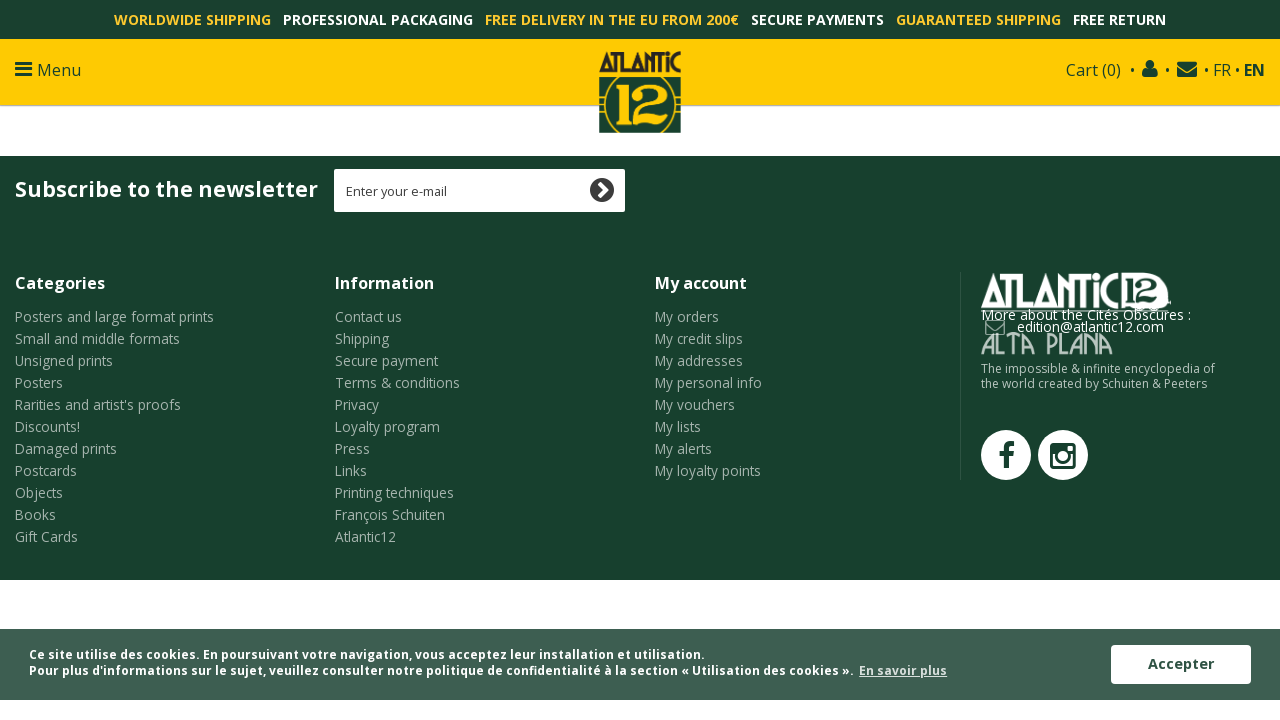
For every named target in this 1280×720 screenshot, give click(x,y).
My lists (678, 426)
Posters (39, 382)
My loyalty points (708, 470)
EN (1254, 70)
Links (351, 470)
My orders (687, 316)
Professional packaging (378, 19)
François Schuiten (390, 514)
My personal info (708, 382)
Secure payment (386, 360)
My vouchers (695, 404)
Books (35, 514)
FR (1222, 70)
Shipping (362, 338)
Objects (39, 492)
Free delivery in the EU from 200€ (612, 19)
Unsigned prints (64, 360)
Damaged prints (66, 448)
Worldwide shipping (192, 19)
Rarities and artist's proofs (98, 404)
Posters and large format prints (114, 316)
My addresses (699, 360)
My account (701, 283)
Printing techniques (394, 492)
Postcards (46, 470)
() (1093, 70)
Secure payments (817, 19)
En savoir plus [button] (903, 670)
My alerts (683, 448)
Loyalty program (387, 426)
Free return (1119, 19)
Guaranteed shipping (978, 19)
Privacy (357, 404)
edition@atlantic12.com (1090, 326)
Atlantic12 (365, 536)
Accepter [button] (1181, 663)
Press (352, 448)
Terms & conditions (397, 382)
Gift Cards (46, 536)
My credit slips (699, 338)
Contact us (368, 316)
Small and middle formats (97, 338)
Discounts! (47, 426)
